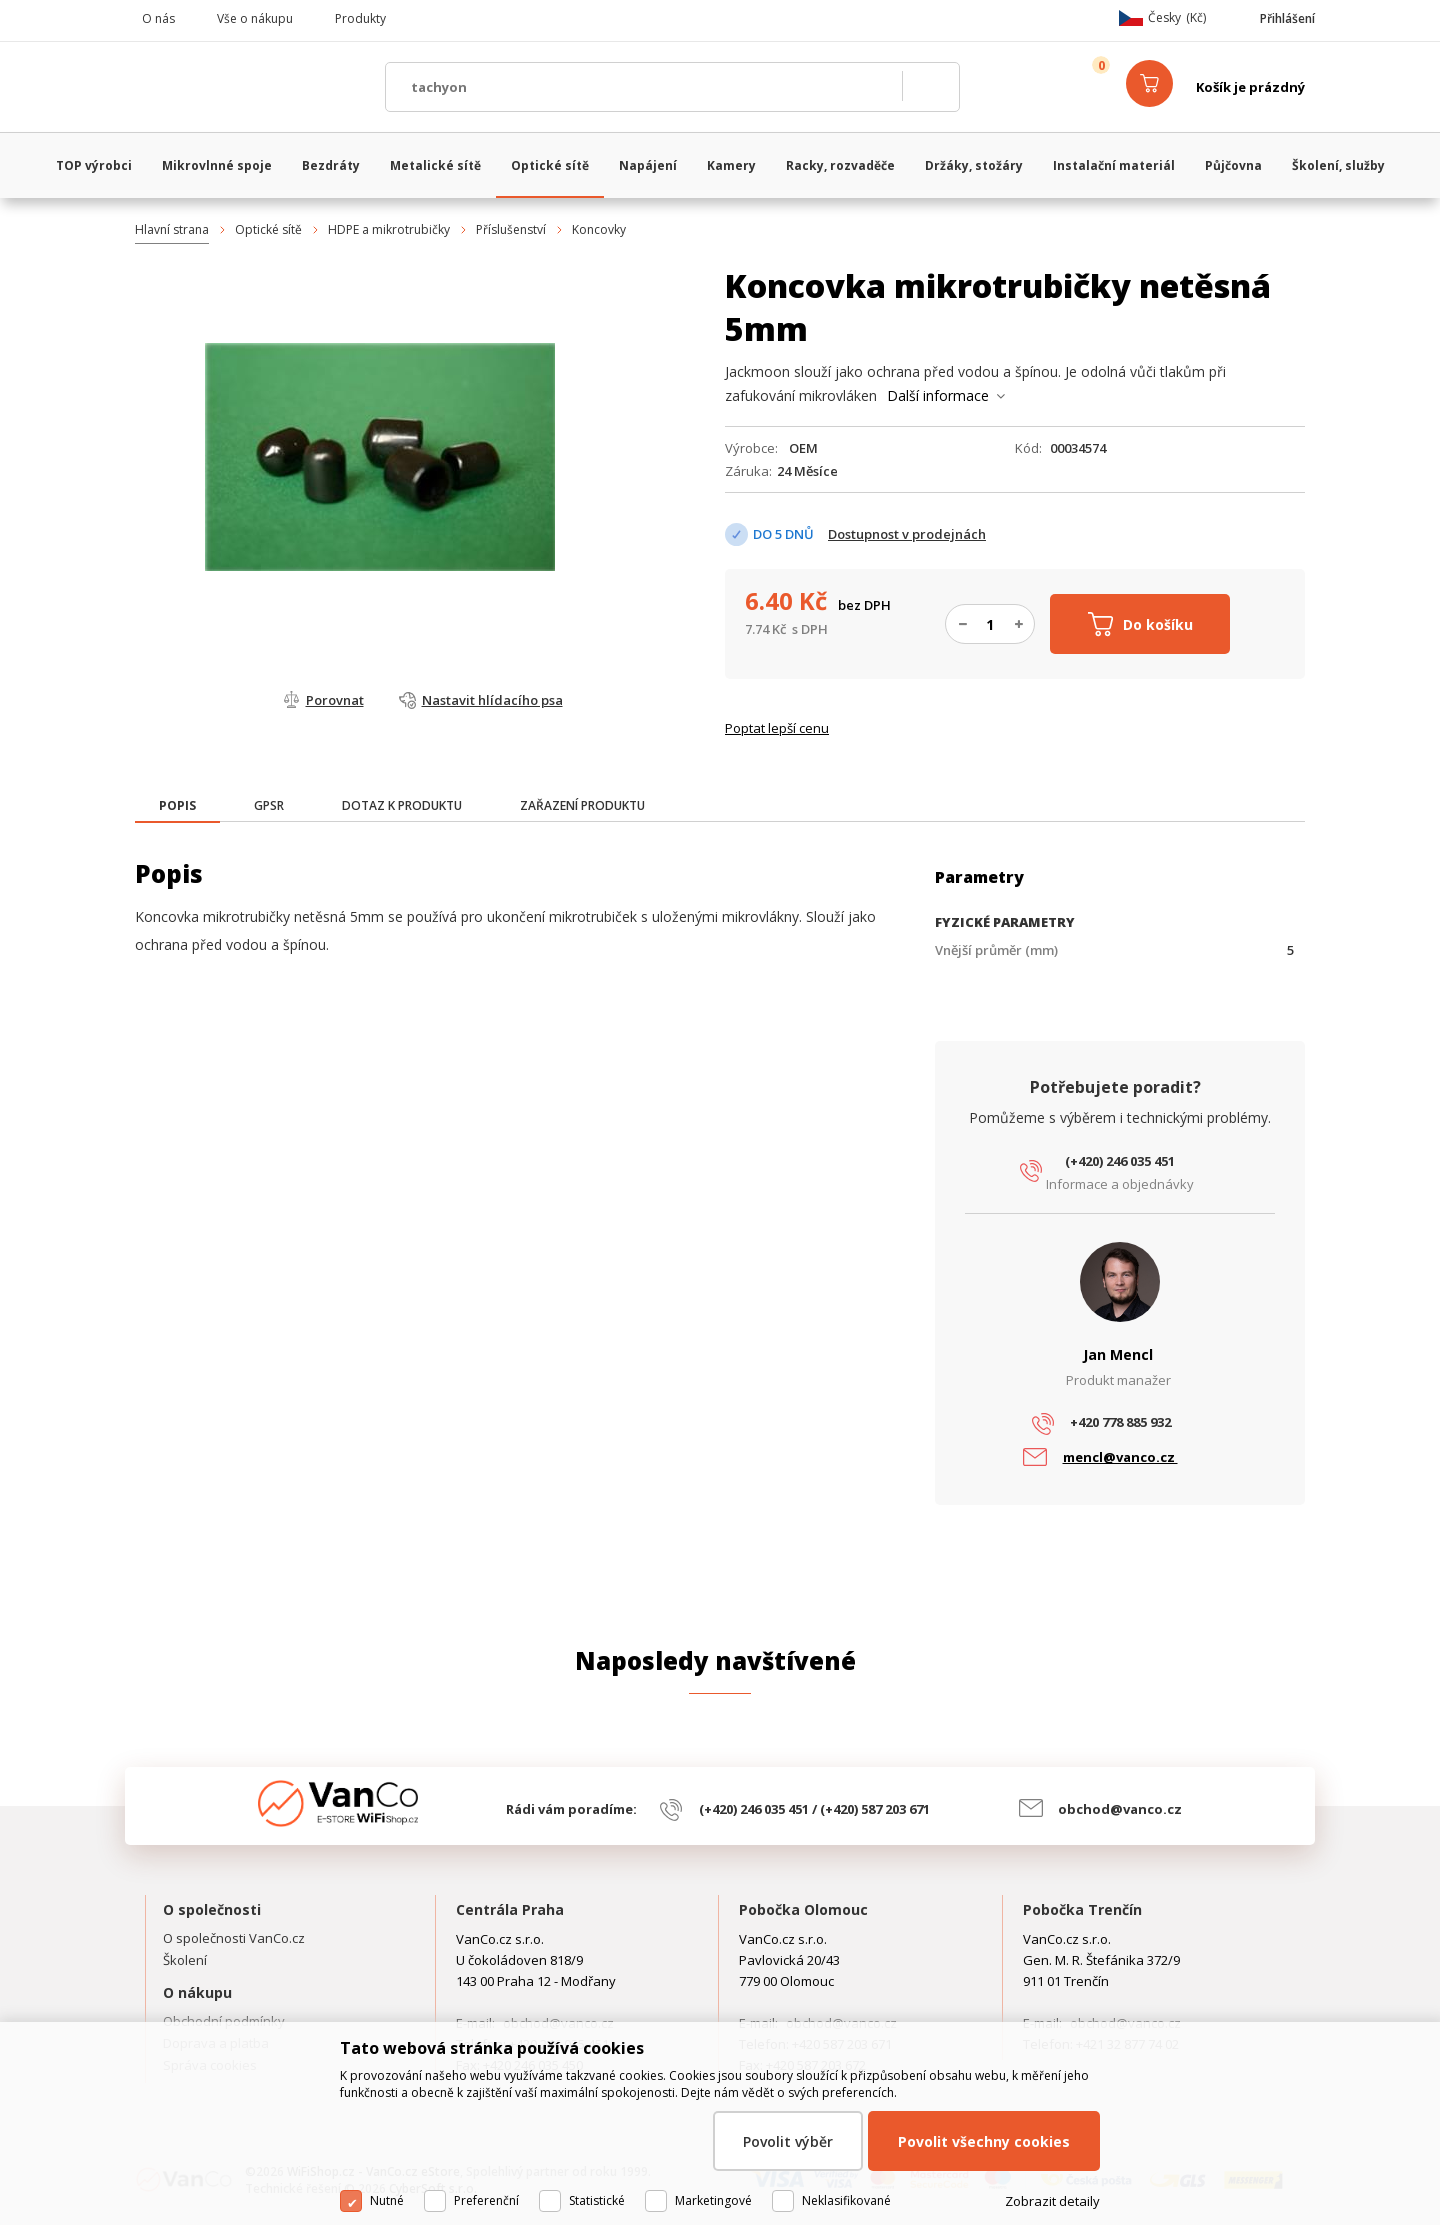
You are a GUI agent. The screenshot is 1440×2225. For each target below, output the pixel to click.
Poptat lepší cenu (777, 728)
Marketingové (713, 2200)
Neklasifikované (846, 2200)
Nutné (387, 2200)
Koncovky (599, 229)
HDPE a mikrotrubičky (389, 229)
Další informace (938, 395)
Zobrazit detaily (1052, 2201)
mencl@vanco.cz (1120, 1457)
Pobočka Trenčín (1082, 1909)
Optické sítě (268, 229)
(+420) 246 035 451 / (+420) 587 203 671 (814, 1809)
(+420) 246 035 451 (1120, 1161)
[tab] (177, 807)
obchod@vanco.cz (1120, 1809)
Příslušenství (511, 229)
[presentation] (177, 806)
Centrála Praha (510, 1909)
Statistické (597, 2200)
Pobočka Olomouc (803, 1909)
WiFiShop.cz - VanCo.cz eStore (250, 87)
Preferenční (486, 2200)
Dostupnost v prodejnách (907, 534)
